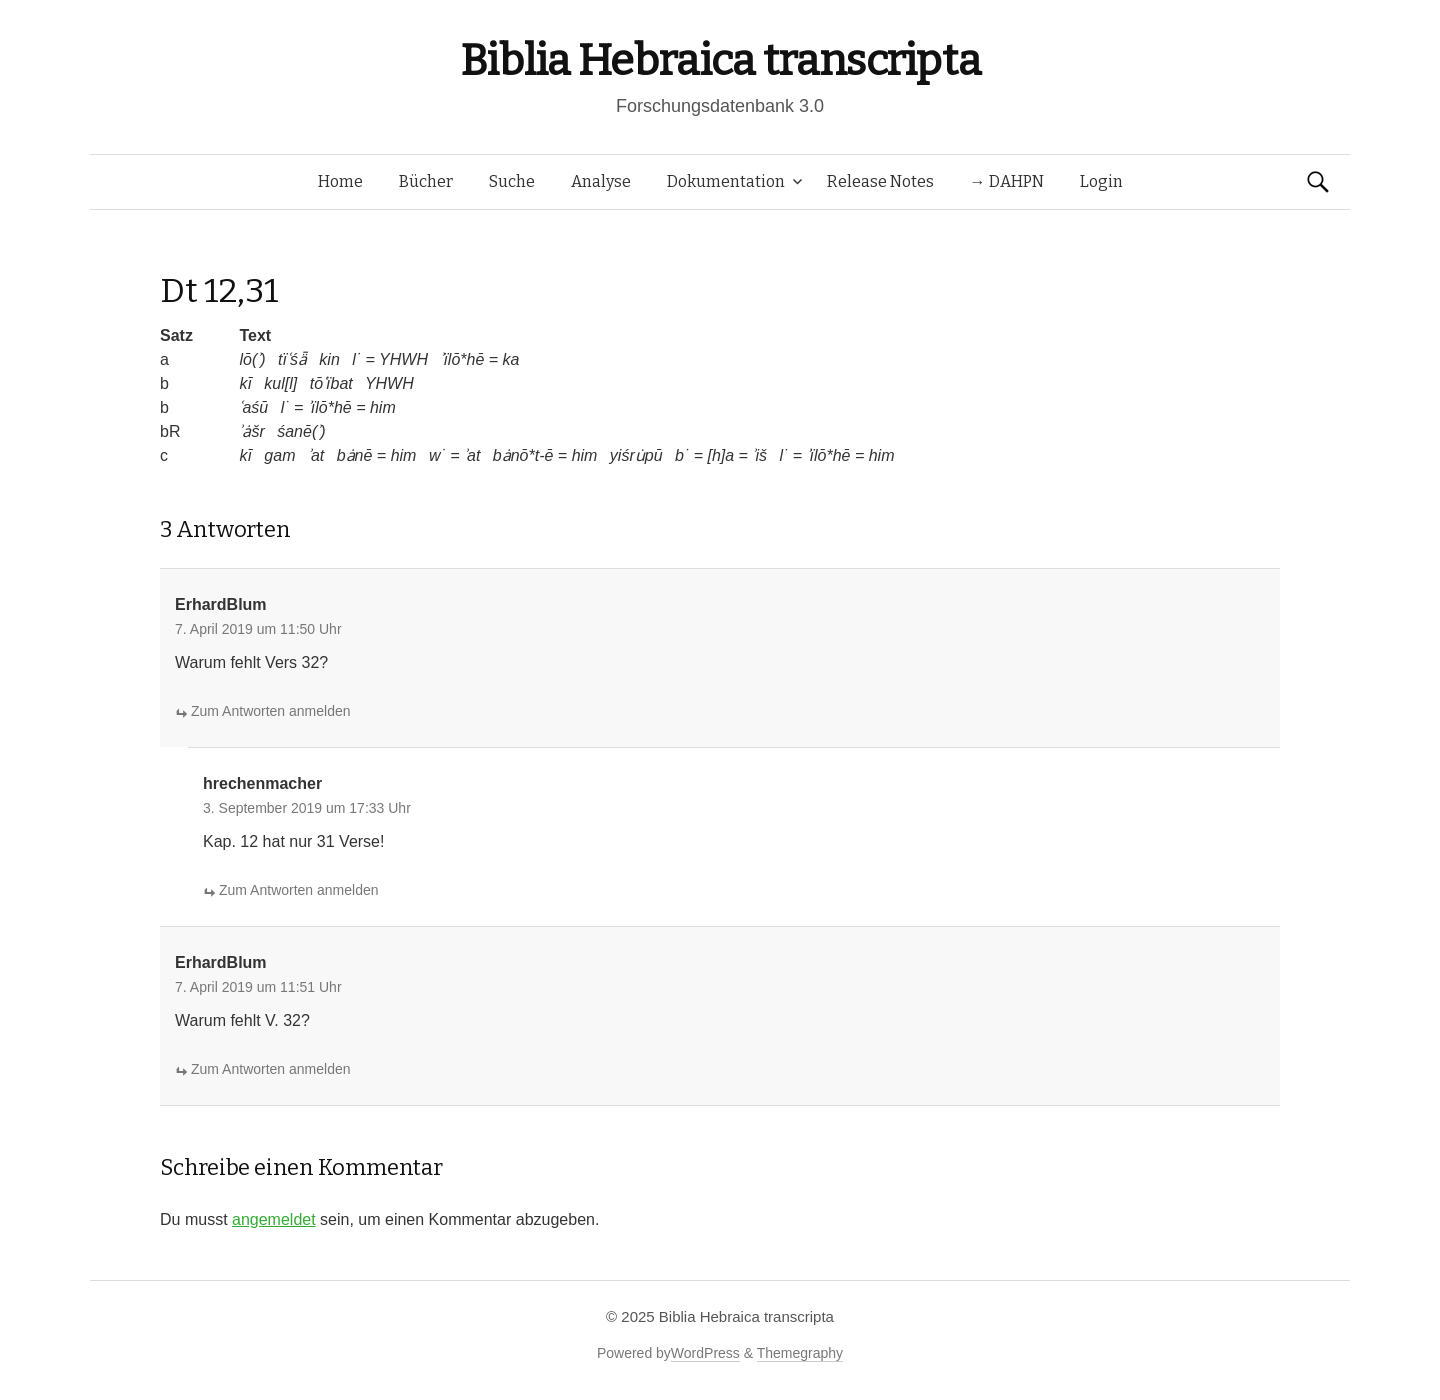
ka (511, 359)
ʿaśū (253, 407)
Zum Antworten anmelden (271, 711)
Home (340, 181)
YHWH (403, 359)
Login (1101, 181)
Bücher (426, 181)
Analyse (601, 181)
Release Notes (880, 181)
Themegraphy (800, 1353)
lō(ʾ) (252, 359)
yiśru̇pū (636, 455)
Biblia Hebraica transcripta (720, 60)
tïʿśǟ (292, 359)
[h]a (720, 455)
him (383, 407)
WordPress (705, 1353)
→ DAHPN (1007, 181)
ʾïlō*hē (462, 359)
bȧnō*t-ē (523, 455)
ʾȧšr (251, 431)
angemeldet (274, 1219)
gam (279, 455)
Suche (512, 181)
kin (329, 359)
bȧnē (355, 455)
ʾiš (759, 455)
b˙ (682, 455)
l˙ (356, 359)
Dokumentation (726, 181)
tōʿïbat (331, 383)
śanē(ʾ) (301, 431)
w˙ (437, 455)
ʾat (316, 455)
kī (245, 383)
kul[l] (280, 383)
